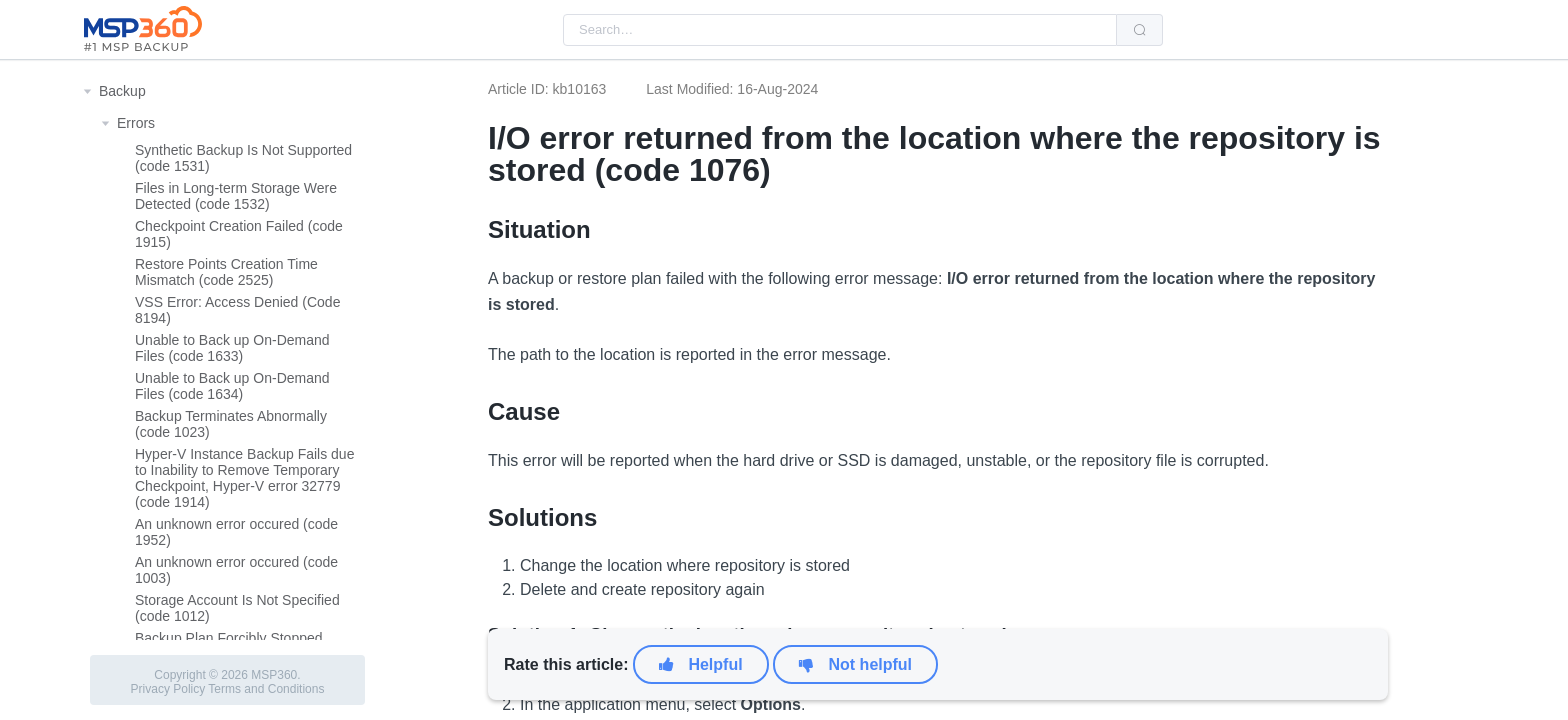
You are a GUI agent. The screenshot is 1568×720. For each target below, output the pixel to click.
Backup (122, 91)
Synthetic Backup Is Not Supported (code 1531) (243, 158)
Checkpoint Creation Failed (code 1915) (239, 234)
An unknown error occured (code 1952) (236, 532)
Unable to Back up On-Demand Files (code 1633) (232, 348)
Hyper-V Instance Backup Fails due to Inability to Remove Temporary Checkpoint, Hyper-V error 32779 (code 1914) (244, 478)
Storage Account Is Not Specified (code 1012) (237, 608)
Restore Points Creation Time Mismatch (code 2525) (226, 272)
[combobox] (840, 30)
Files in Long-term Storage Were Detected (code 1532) (236, 196)
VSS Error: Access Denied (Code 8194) (237, 310)
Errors (136, 123)
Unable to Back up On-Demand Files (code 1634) (232, 386)
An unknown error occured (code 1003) (236, 570)
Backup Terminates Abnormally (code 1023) (231, 424)
